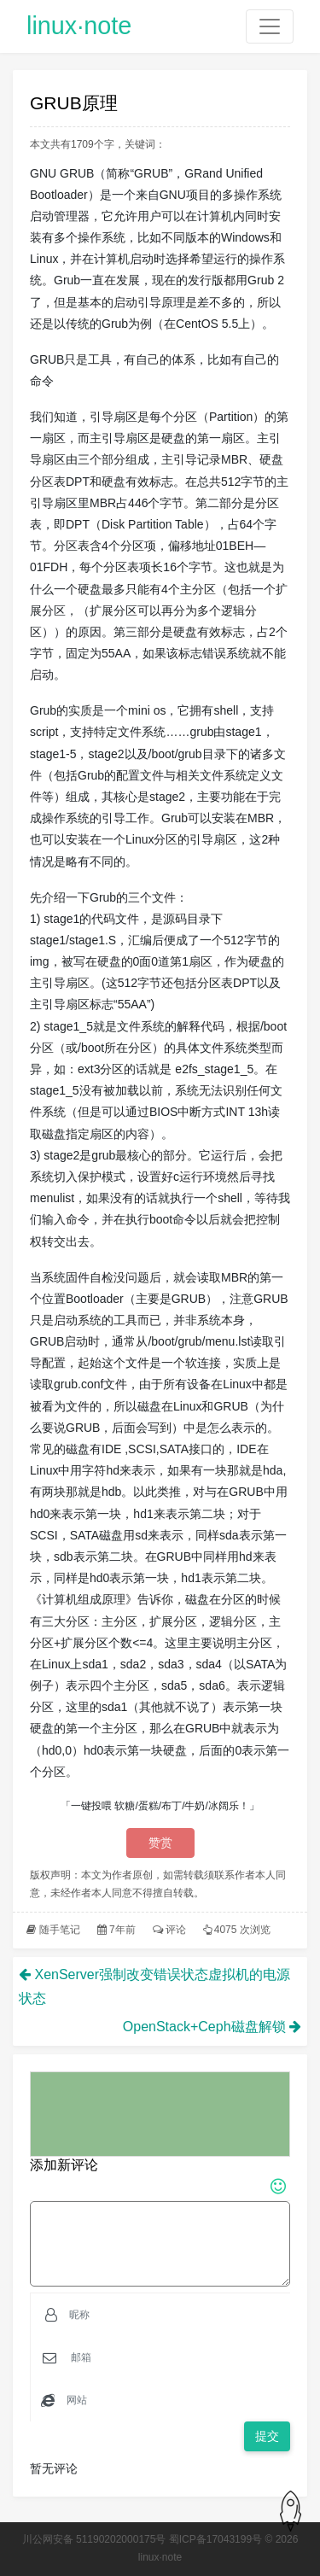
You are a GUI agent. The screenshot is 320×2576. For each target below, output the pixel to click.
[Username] (174, 2315)
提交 (267, 2436)
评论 (176, 1930)
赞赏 (160, 1842)
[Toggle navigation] (270, 26)
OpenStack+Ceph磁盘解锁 (204, 2026)
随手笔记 (59, 1930)
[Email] (175, 2357)
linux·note (78, 25)
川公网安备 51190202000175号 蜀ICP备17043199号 (142, 2539)
